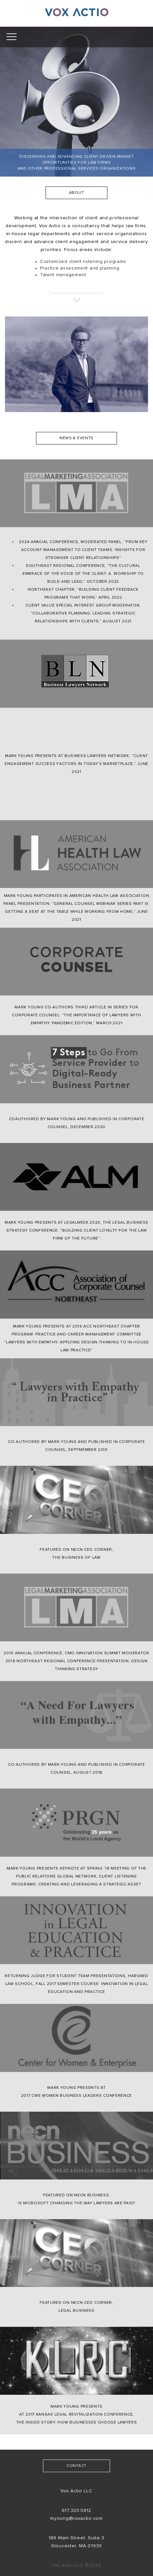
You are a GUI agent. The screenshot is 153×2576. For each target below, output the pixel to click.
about (76, 193)
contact (76, 2466)
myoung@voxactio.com (76, 2518)
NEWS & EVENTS (76, 438)
